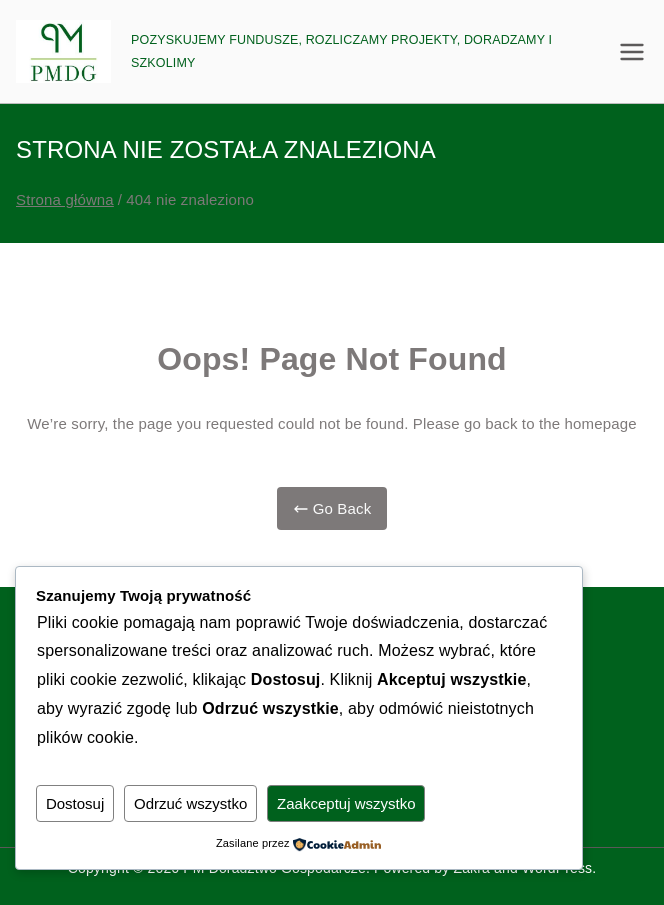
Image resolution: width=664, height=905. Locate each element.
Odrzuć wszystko (190, 803)
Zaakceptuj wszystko (347, 803)
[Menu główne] (632, 52)
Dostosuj (75, 803)
